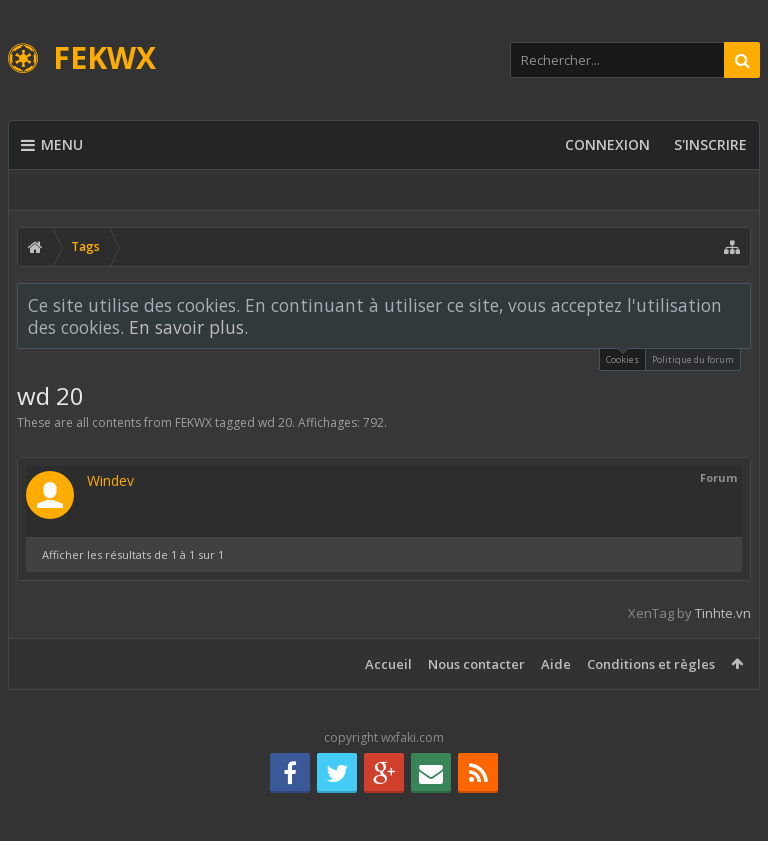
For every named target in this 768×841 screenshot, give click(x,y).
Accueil (388, 664)
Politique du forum (693, 359)
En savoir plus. (188, 327)
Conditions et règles (651, 664)
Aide (556, 664)
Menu (52, 145)
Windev (110, 480)
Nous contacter (476, 664)
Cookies (622, 357)
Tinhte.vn (723, 613)
